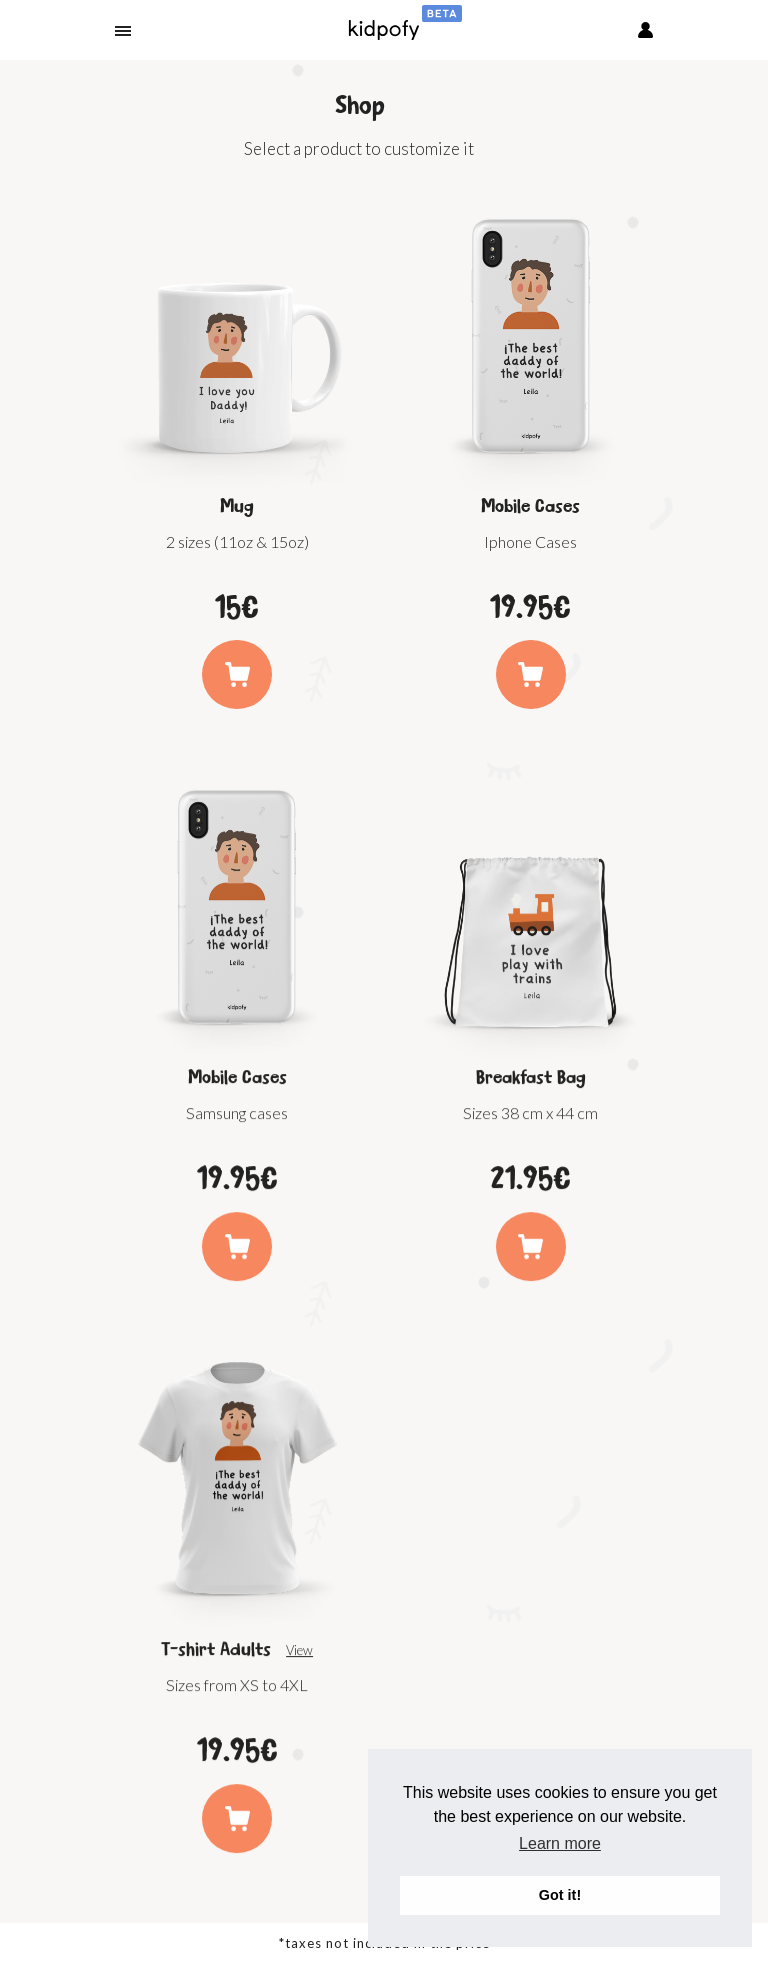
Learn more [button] (560, 1843)
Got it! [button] (560, 1895)
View (299, 1660)
